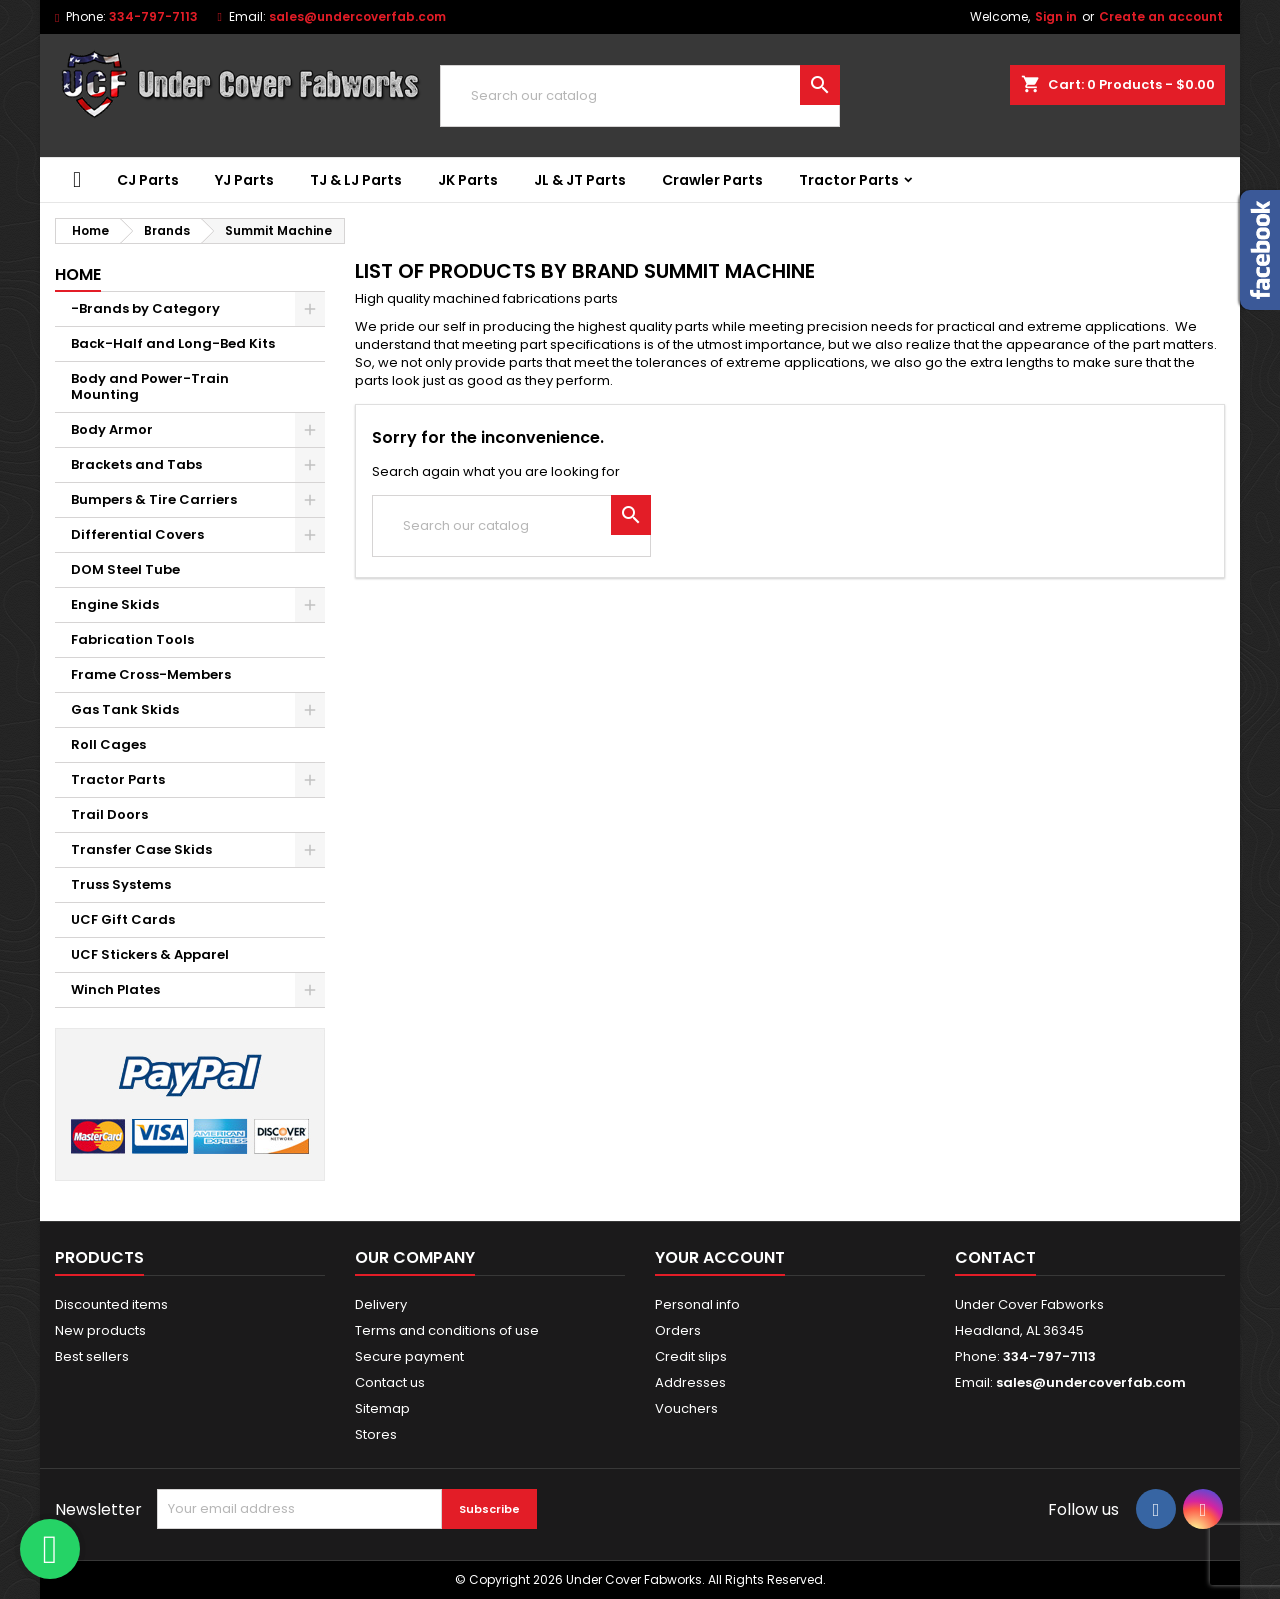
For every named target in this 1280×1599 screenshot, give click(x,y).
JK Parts (468, 180)
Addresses (690, 1382)
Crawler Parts (712, 180)
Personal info (697, 1304)
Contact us (390, 1382)
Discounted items (111, 1304)
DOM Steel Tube (125, 569)
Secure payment (409, 1356)
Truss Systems (121, 884)
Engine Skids (115, 604)
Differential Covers (137, 534)
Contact (995, 1257)
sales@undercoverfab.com (357, 16)
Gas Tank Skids (125, 709)
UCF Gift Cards (123, 919)
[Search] (640, 96)
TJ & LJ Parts (356, 180)
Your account (720, 1257)
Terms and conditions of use (447, 1330)
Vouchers (686, 1408)
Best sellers (92, 1356)
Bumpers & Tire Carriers (154, 499)
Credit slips (691, 1356)
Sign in (1056, 16)
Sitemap (382, 1408)
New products (100, 1330)
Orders (678, 1330)
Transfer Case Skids (141, 849)
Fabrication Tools (132, 639)
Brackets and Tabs (136, 464)
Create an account (1161, 16)
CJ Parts (148, 180)
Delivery (381, 1304)
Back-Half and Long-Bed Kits (173, 343)
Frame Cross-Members (151, 674)
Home (78, 274)
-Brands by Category (145, 308)
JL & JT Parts (580, 180)
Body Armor (112, 429)
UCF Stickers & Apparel (150, 954)
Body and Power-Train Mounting (150, 386)
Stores (376, 1434)
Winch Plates (115, 989)
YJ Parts (244, 180)
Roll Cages (108, 744)
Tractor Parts (849, 180)
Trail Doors (109, 814)
